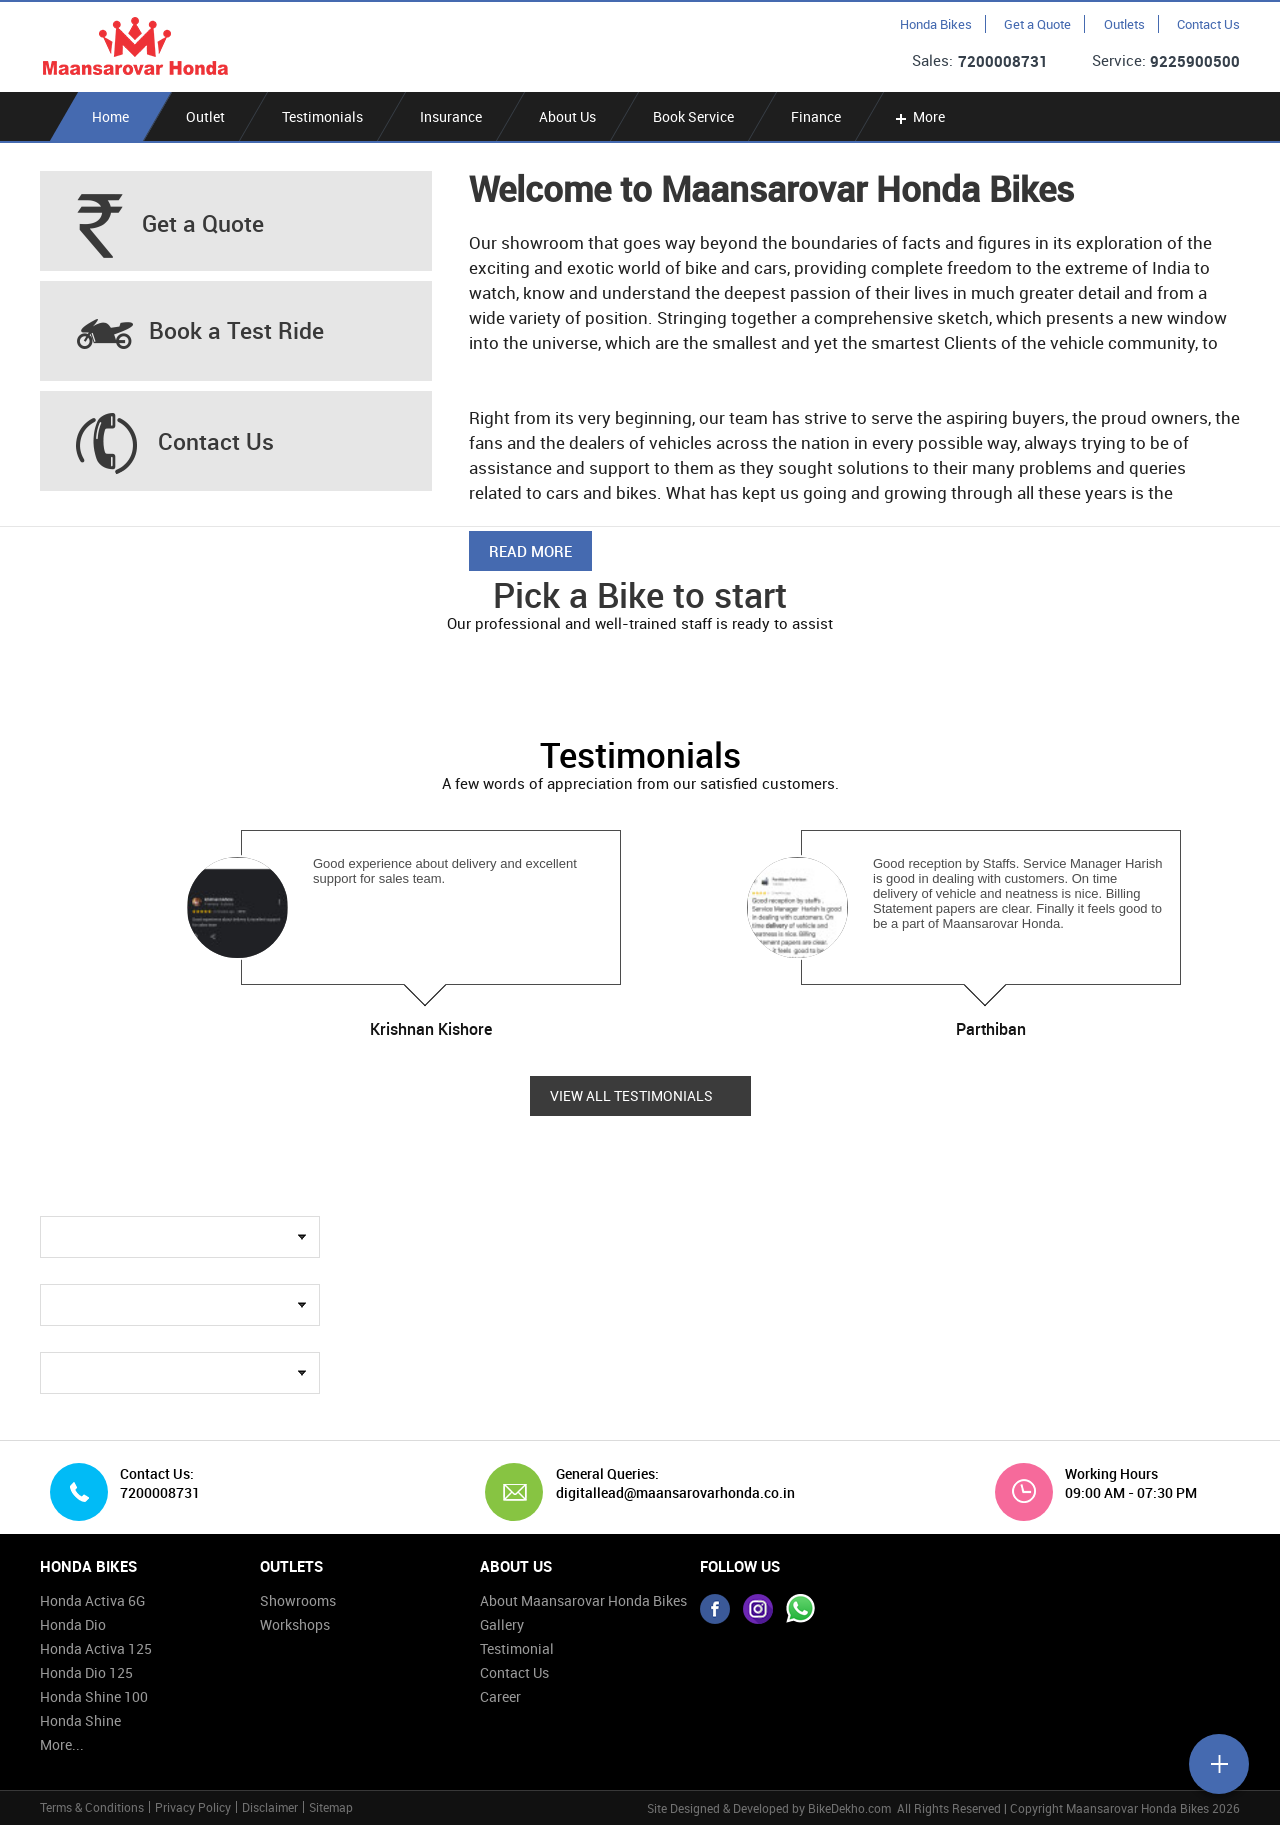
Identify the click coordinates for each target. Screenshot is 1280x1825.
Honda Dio (73, 1624)
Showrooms (298, 1600)
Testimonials (322, 116)
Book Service (693, 116)
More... (62, 1744)
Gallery (502, 1624)
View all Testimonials (631, 1096)
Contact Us (1208, 24)
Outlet (205, 116)
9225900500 (1195, 61)
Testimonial (517, 1648)
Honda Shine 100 (94, 1696)
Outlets (1124, 24)
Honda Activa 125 (96, 1648)
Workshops (295, 1624)
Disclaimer (270, 1807)
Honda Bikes (936, 24)
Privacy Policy (193, 1807)
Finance (816, 116)
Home (110, 116)
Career (500, 1696)
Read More (530, 551)
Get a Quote (1037, 24)
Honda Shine (80, 1720)
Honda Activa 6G (92, 1600)
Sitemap (331, 1807)
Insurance (451, 116)
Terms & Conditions (92, 1807)
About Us (567, 116)
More (918, 116)
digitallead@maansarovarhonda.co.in (668, 1493)
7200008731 (1003, 61)
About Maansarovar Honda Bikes (583, 1600)
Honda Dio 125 (86, 1672)
